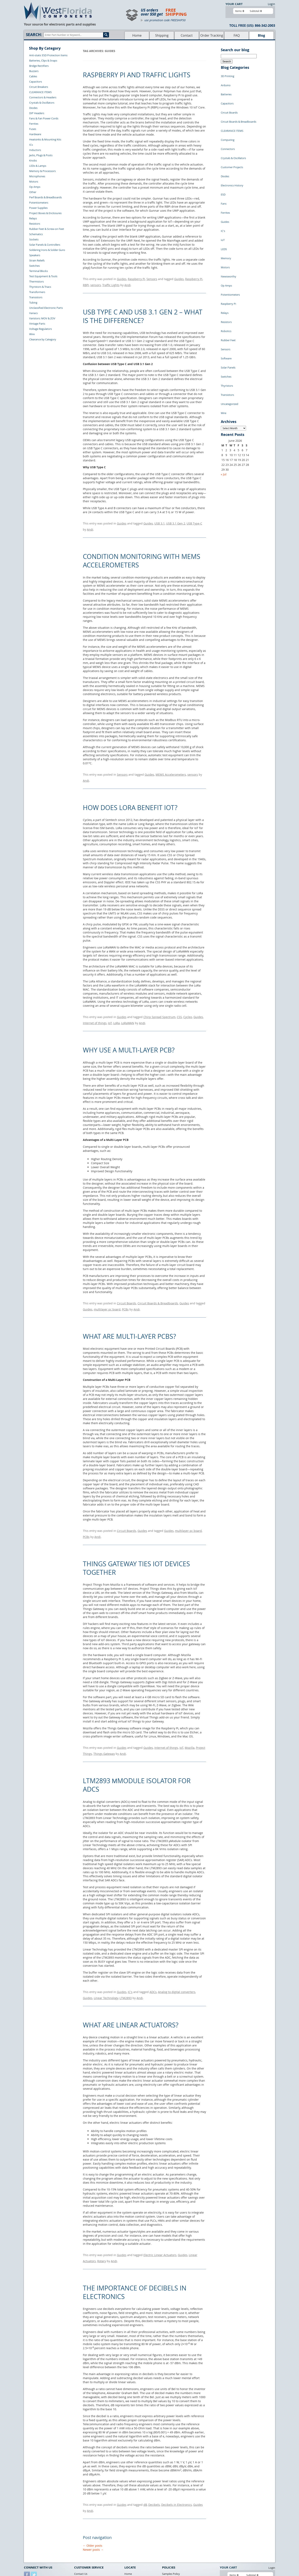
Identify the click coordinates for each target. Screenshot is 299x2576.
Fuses (32, 129)
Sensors (151, 278)
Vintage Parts (37, 323)
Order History (82, 2547)
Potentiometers (38, 202)
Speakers (34, 255)
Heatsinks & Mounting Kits (45, 139)
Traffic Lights (111, 282)
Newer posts (93, 2509)
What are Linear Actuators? (130, 1992)
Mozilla (189, 1722)
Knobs (33, 160)
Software (226, 263)
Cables (33, 76)
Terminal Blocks (38, 271)
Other (32, 192)
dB (145, 2467)
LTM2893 (126, 1967)
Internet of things (95, 1008)
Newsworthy (228, 208)
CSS (179, 1004)
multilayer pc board (107, 1290)
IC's (130, 1962)
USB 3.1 (159, 518)
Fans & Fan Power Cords (43, 118)
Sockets (33, 239)
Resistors (34, 223)
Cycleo (187, 1004)
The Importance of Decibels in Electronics (134, 2255)
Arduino (226, 81)
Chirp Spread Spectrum (159, 1004)
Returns (79, 2538)
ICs (31, 145)
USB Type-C (194, 518)
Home (137, 35)
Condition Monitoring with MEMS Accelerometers (141, 552)
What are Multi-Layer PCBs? (129, 1316)
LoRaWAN (127, 1008)
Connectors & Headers (42, 97)
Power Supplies (38, 208)
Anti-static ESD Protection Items (48, 55)
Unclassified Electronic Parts (46, 308)
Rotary (101, 2226)
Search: (34, 34)
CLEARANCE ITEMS (40, 92)
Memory (226, 196)
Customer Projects (232, 135)
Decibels (154, 2467)
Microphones (37, 176)
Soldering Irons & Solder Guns (47, 250)
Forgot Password (84, 2556)
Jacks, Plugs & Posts (40, 155)
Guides (121, 278)
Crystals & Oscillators (41, 102)
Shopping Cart (133, 2538)
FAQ (237, 35)
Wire (32, 334)
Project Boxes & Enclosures (45, 213)
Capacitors (35, 81)
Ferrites (33, 123)
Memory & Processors (42, 171)
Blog (261, 35)
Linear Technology (106, 1967)
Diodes (33, 108)
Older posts (92, 2505)
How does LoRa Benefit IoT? (130, 795)
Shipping (162, 35)
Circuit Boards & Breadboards (158, 1286)
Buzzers (33, 71)
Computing (227, 117)
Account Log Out (84, 2552)
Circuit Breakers (38, 87)
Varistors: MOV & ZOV (42, 318)
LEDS (224, 190)
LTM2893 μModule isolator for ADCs (137, 1756)
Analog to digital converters (176, 1962)
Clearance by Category (42, 339)
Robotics (226, 244)
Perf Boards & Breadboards (45, 197)
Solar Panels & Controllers (44, 244)
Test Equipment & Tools (43, 276)
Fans (223, 159)
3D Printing (227, 74)
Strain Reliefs (37, 260)
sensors (95, 282)
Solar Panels (228, 269)
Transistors (35, 297)
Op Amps (34, 187)
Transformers (37, 292)
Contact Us (80, 2533)
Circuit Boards (126, 1286)
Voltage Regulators (40, 329)
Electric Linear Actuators (159, 2221)
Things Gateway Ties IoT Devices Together (136, 1543)
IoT (110, 1008)
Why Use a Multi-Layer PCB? (129, 1033)
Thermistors (36, 281)
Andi (127, 282)
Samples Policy (171, 2533)
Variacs (33, 313)
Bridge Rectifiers (39, 66)
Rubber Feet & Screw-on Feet (46, 229)
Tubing (33, 302)
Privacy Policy (170, 2538)
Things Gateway (104, 1726)
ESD (223, 153)
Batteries (226, 87)
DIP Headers (36, 113)
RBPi (86, 282)
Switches (34, 266)
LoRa (116, 1008)
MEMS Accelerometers (171, 765)
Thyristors (227, 281)
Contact (187, 35)
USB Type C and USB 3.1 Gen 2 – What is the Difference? (142, 312)
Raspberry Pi (136, 278)
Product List (131, 2542)
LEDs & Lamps (37, 166)
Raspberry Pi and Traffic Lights (136, 74)
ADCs (153, 1962)
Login (271, 4)
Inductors (35, 150)
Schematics (36, 234)
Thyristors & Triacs (40, 287)
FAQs (127, 2547)
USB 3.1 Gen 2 (175, 518)
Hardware (35, 134)
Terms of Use (169, 2542)
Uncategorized (229, 293)
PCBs (125, 1290)
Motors (33, 181)
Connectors (228, 123)
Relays (33, 218)
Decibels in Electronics (176, 2467)
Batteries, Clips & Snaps (43, 60)
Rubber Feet (228, 251)
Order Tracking (211, 35)
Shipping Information (87, 2542)
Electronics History (232, 147)
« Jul (223, 359)
